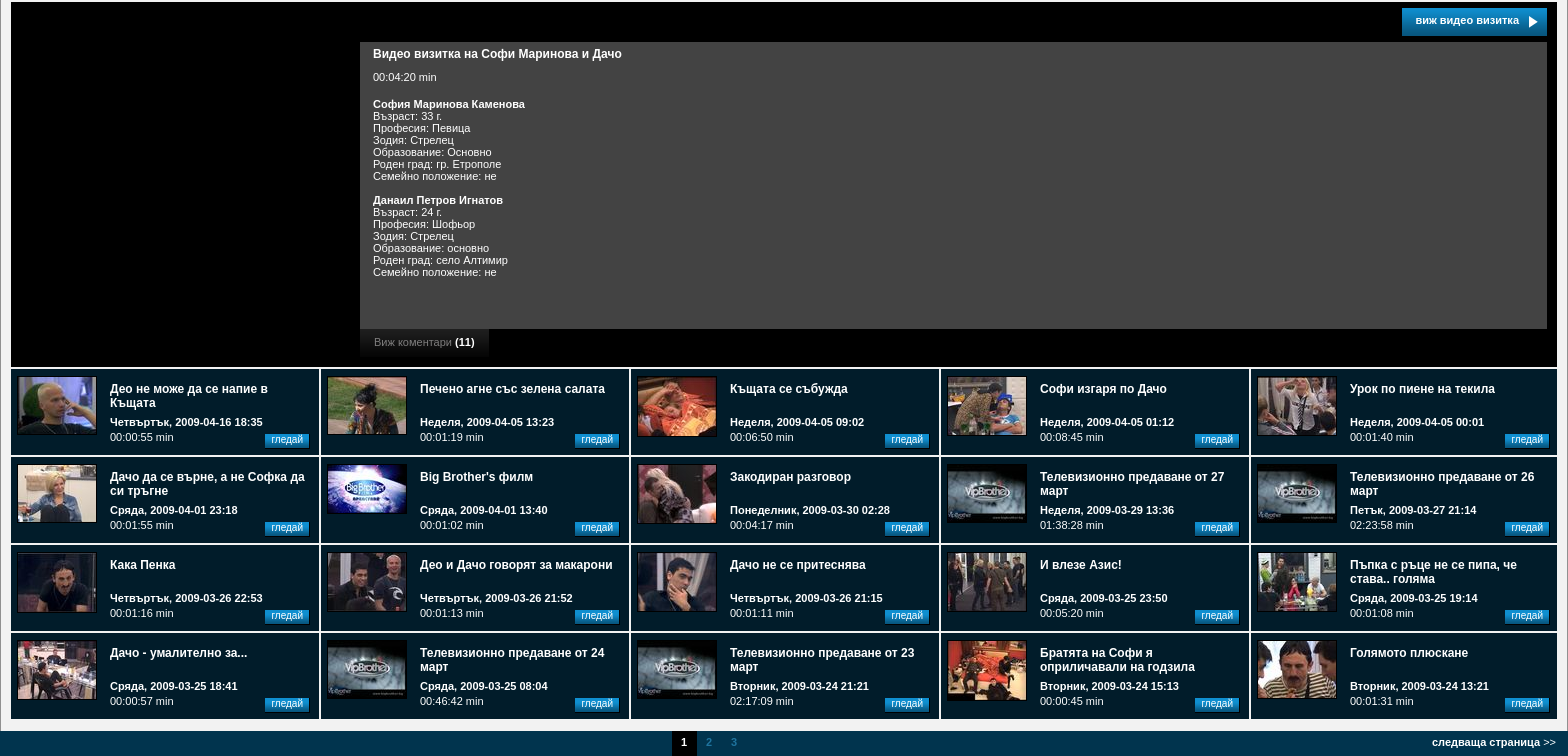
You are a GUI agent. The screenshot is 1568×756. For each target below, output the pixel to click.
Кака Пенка (142, 565)
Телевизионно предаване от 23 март (822, 660)
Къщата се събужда (789, 389)
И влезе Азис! (1081, 565)
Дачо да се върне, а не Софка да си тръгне (207, 484)
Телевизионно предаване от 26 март (1442, 484)
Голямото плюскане (1409, 653)
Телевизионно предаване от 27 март (1132, 484)
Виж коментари (424, 342)
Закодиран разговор (790, 477)
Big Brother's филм (476, 477)
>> (1494, 742)
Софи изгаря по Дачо (1103, 389)
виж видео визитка (1467, 20)
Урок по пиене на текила (1422, 389)
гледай (287, 439)
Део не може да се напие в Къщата (189, 396)
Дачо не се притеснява (798, 565)
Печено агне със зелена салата (512, 389)
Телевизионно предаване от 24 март (512, 660)
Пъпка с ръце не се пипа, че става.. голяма (1433, 572)
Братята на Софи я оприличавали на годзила (1117, 660)
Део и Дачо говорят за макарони (516, 565)
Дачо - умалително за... (178, 653)
